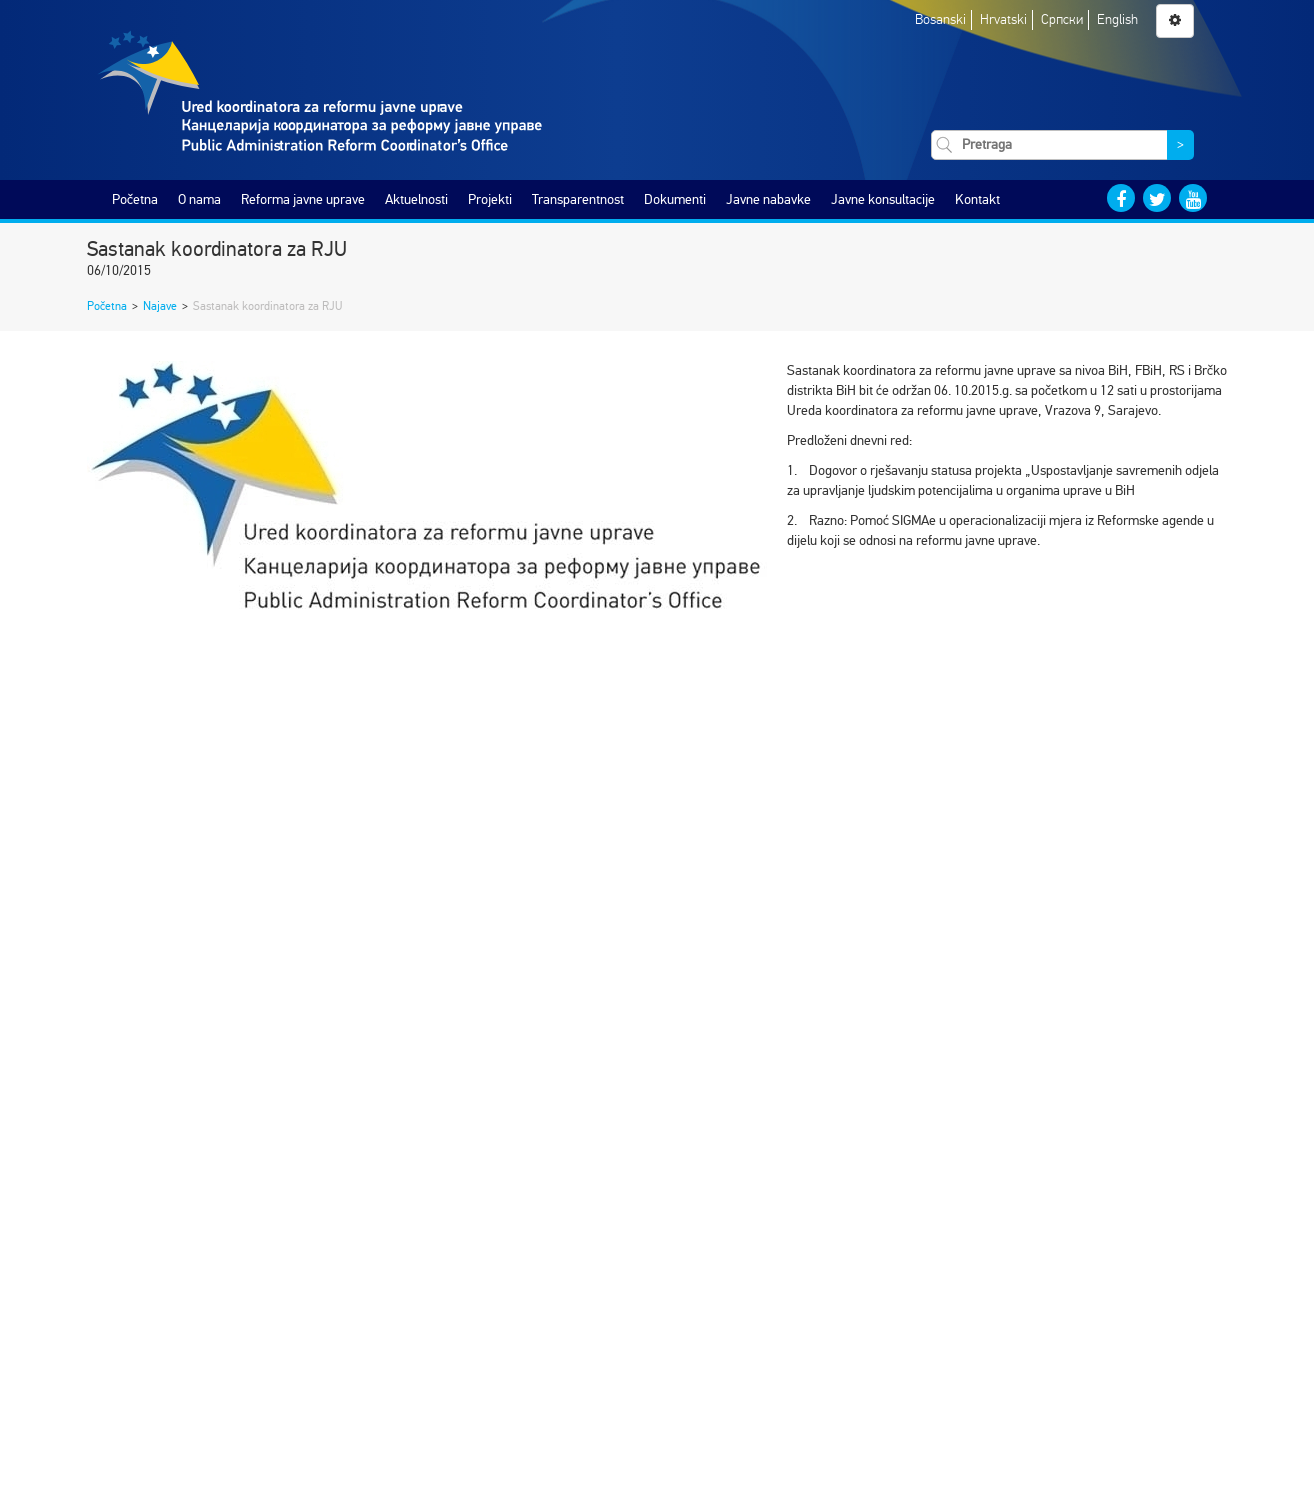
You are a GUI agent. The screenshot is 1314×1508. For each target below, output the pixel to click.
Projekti (490, 199)
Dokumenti (675, 199)
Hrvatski (1003, 19)
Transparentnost (578, 199)
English (1117, 19)
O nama (199, 199)
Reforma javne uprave (303, 199)
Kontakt (977, 199)
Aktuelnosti (416, 199)
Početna (135, 199)
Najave (160, 306)
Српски (1062, 19)
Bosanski (940, 19)
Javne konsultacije (883, 199)
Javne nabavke (768, 199)
